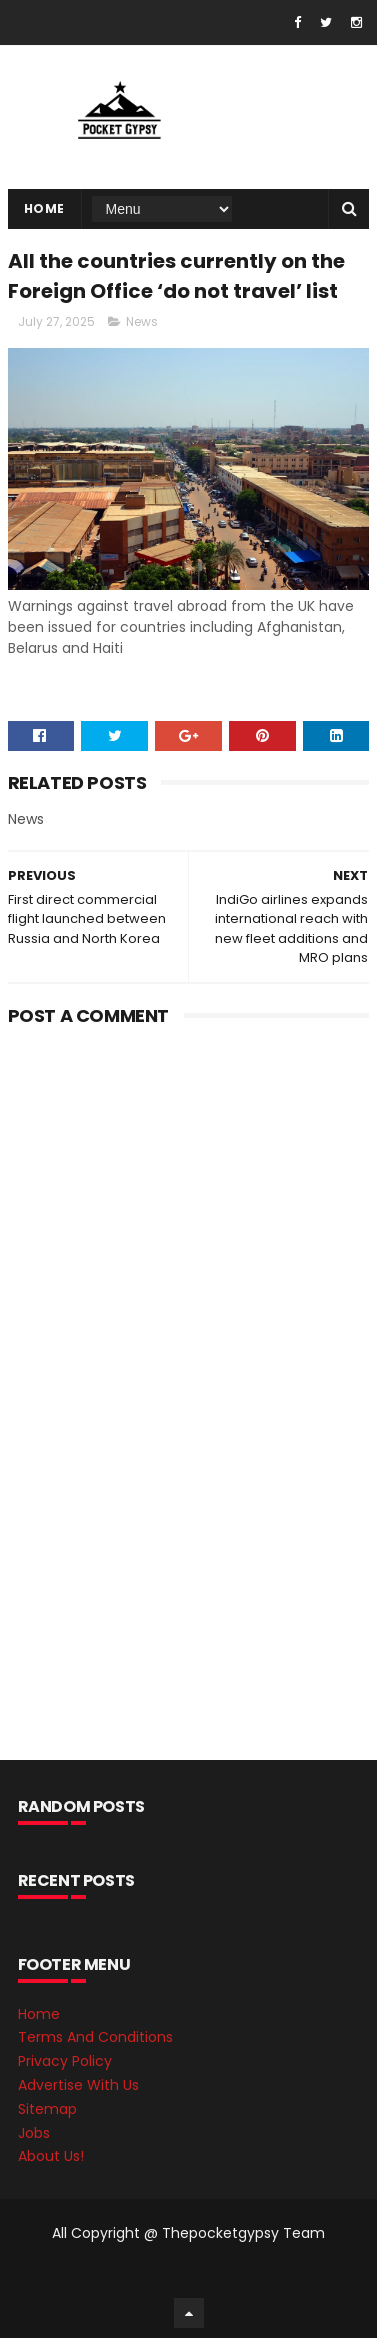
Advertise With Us (78, 2085)
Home (44, 208)
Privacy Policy (65, 2061)
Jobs (34, 2133)
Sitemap (47, 2109)
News (142, 321)
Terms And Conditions (95, 2037)
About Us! (51, 2156)
